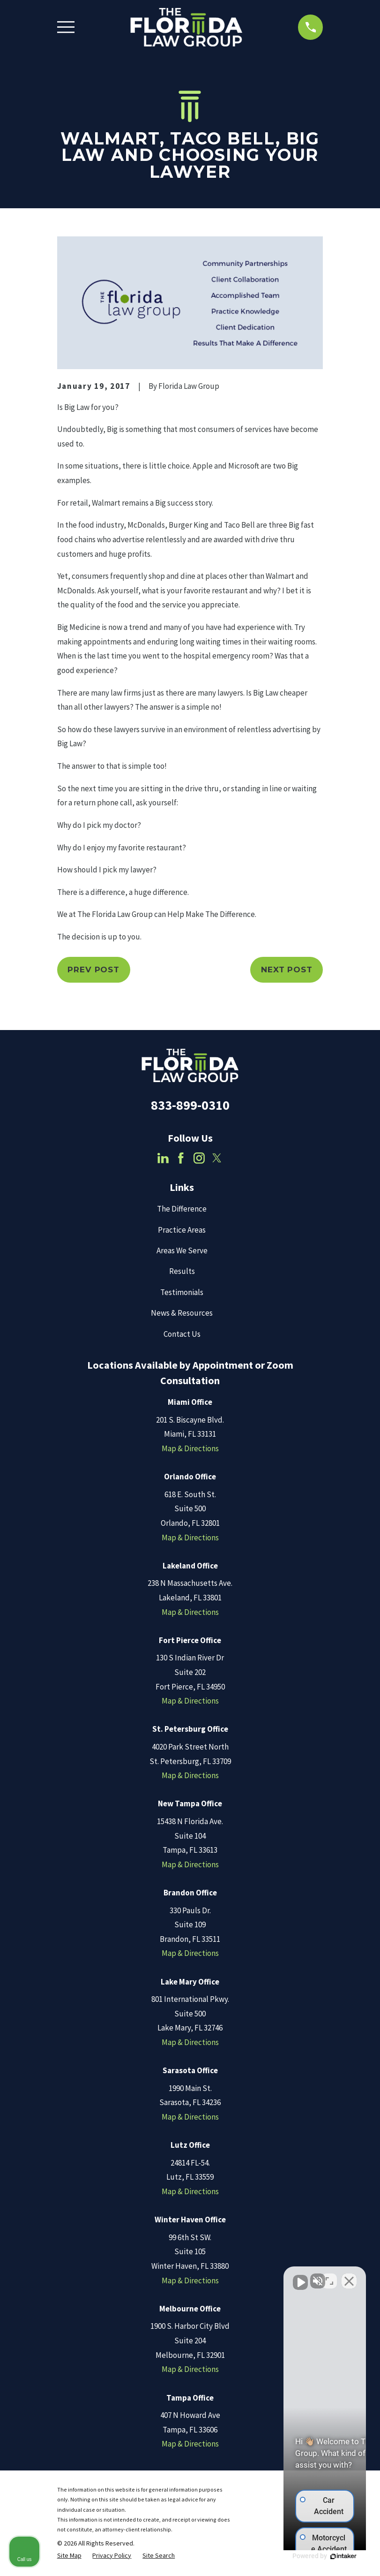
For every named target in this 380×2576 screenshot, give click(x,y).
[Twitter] (217, 1158)
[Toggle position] (329, 2276)
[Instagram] (199, 1158)
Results (182, 1271)
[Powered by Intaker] (300, 2556)
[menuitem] (69, 2556)
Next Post (287, 969)
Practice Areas (182, 1230)
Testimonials (181, 1292)
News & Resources (182, 1313)
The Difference (182, 1209)
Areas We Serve (182, 1250)
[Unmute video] (214, 2276)
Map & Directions (190, 1448)
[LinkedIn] (163, 1158)
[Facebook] (180, 1158)
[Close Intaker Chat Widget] (349, 2276)
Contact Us (182, 1334)
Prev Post (93, 969)
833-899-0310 (190, 1105)
